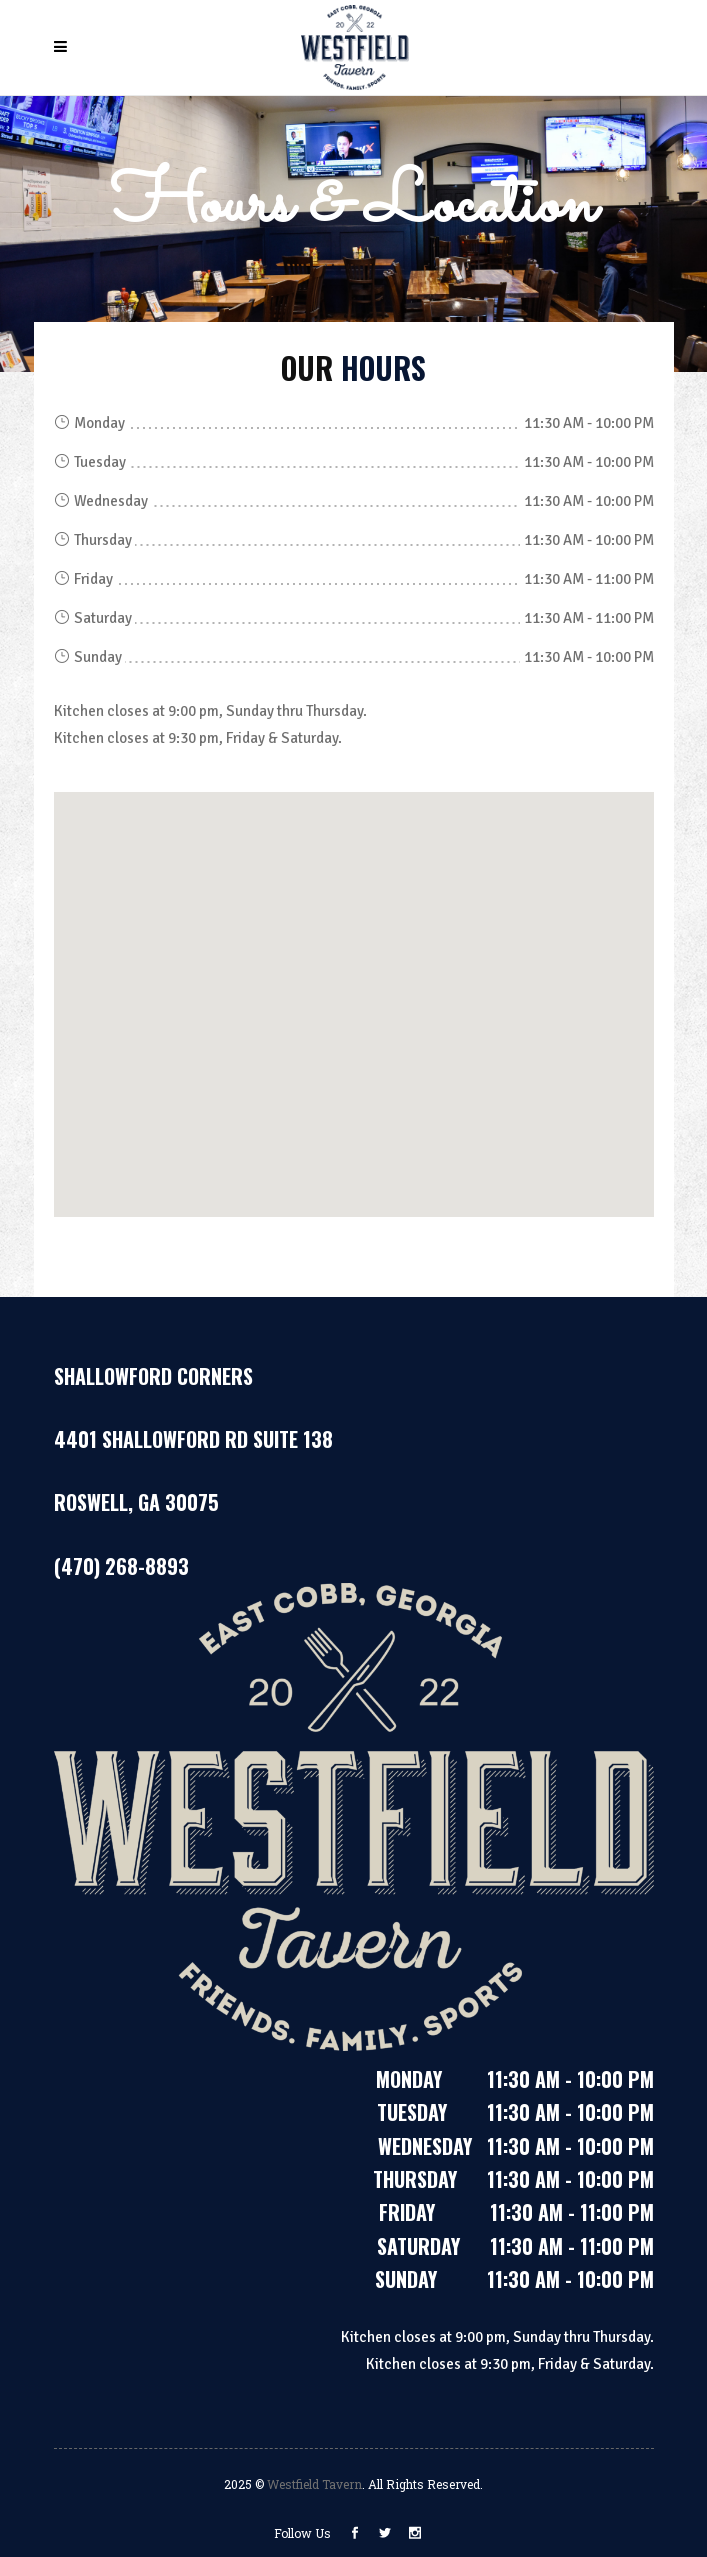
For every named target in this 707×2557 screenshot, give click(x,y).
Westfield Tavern (314, 2484)
